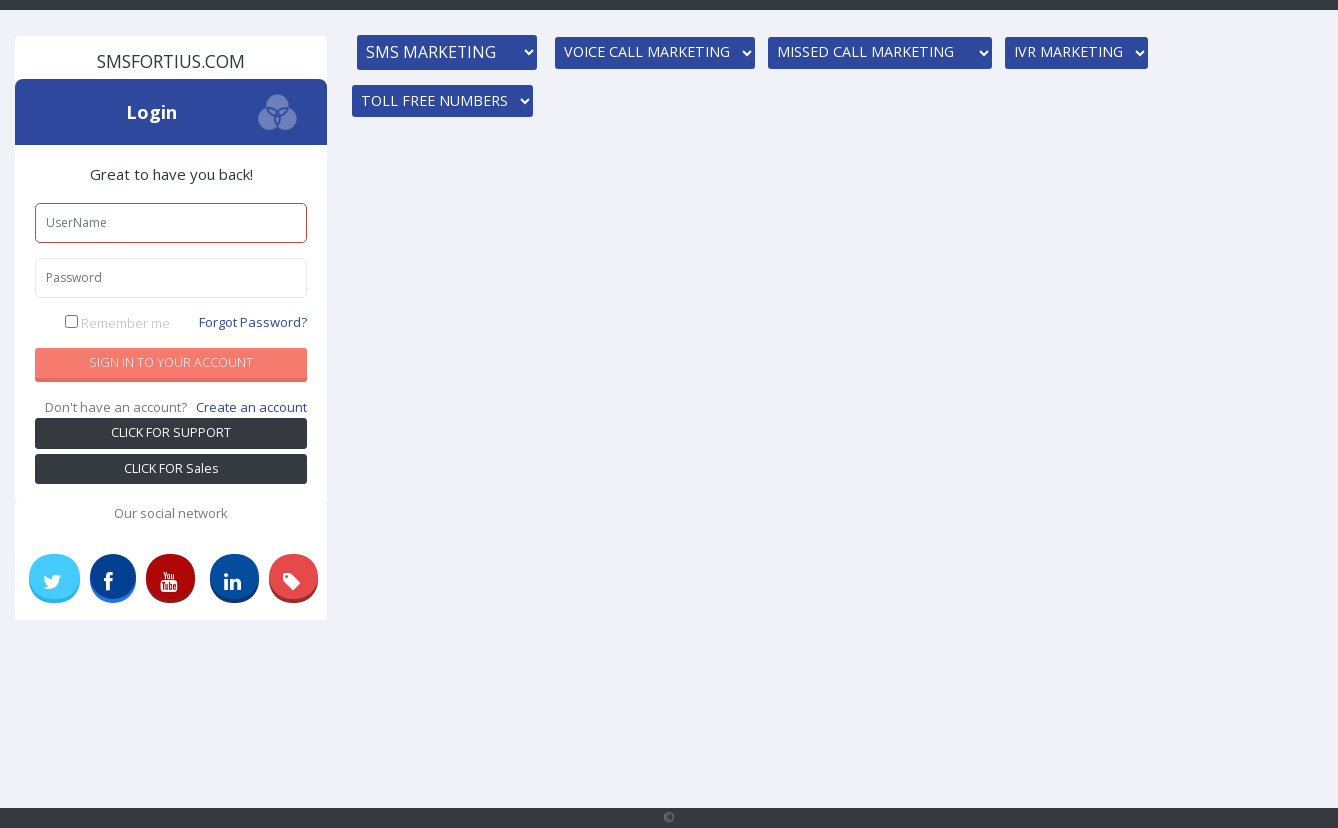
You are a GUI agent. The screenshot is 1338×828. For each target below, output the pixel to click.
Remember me (186, 323)
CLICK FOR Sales (171, 468)
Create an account (251, 407)
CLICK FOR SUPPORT (171, 432)
